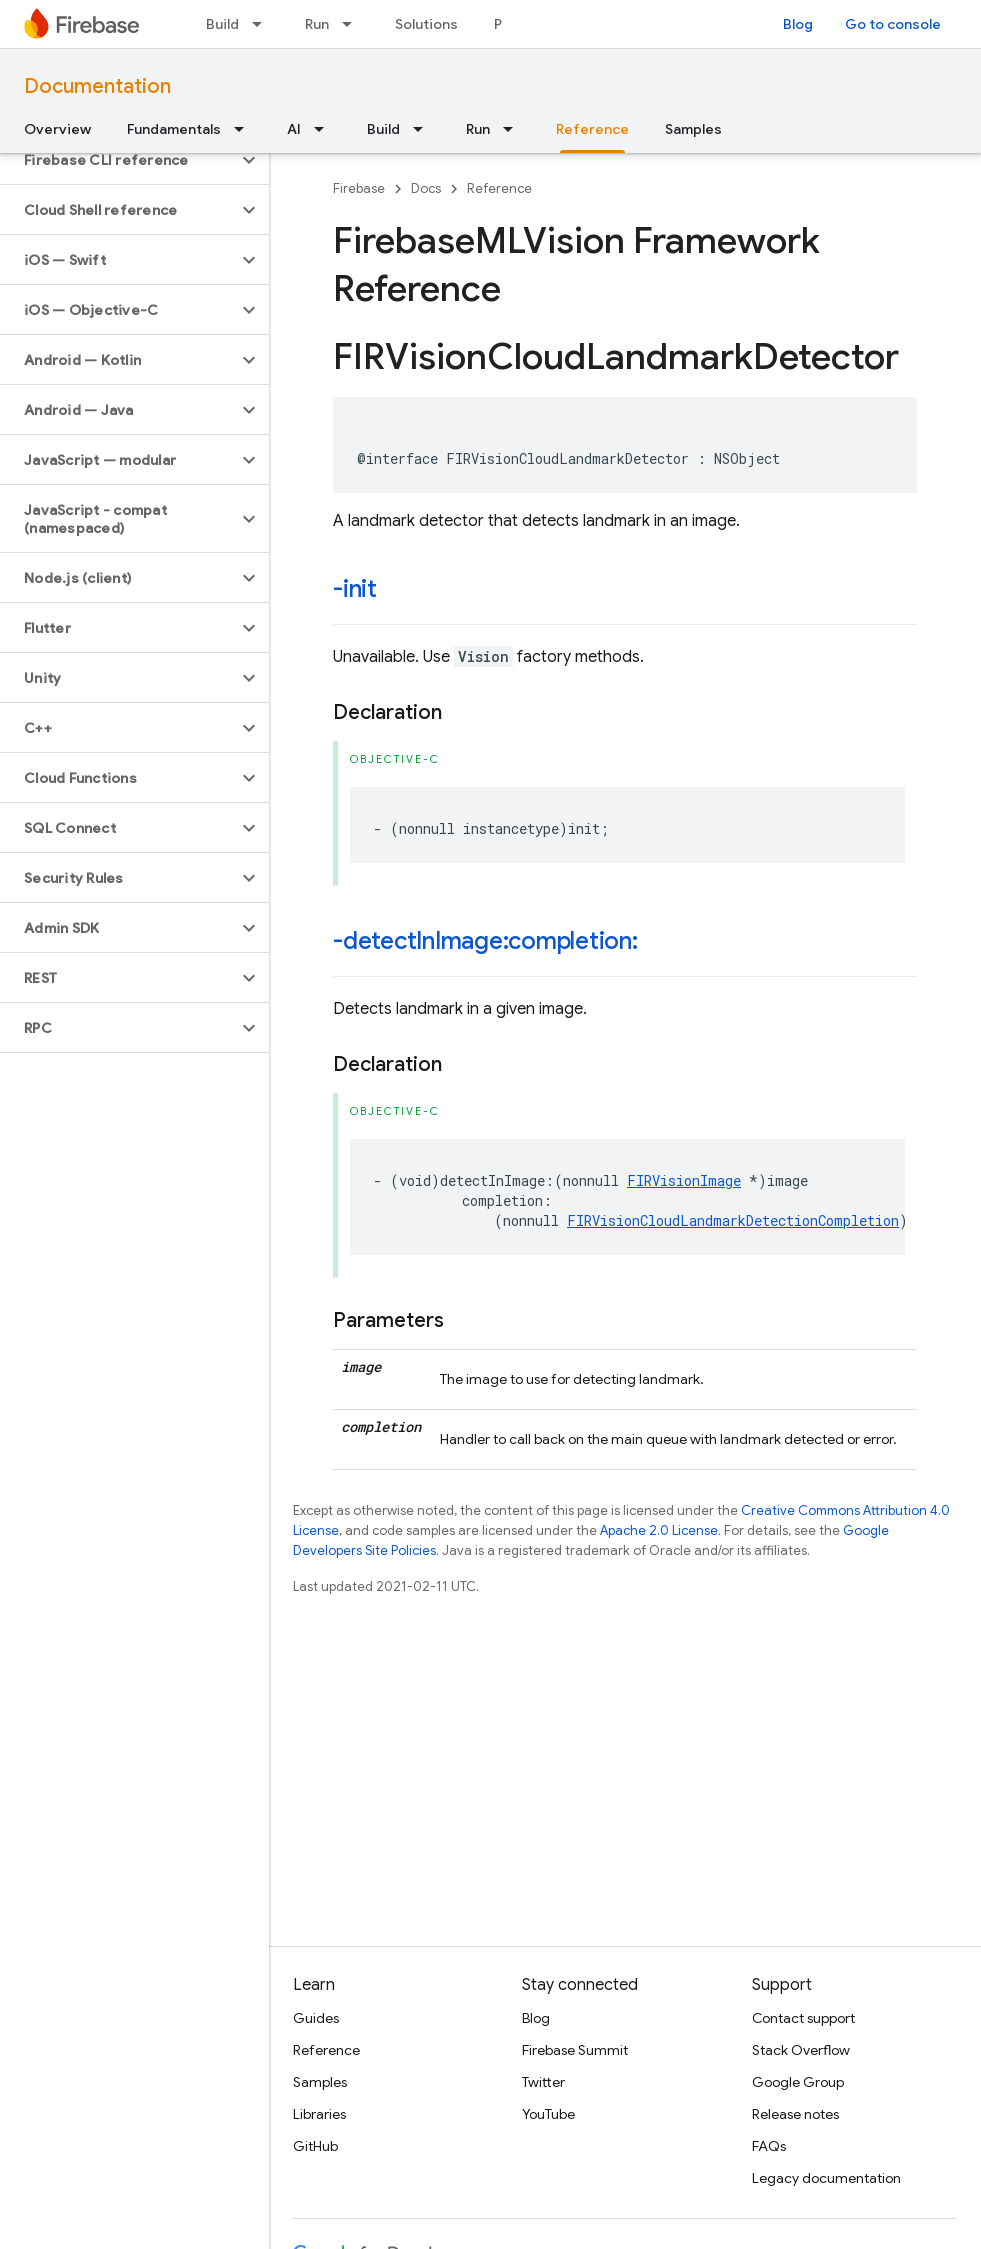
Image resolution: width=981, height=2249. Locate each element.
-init (355, 589)
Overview (57, 129)
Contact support (803, 2018)
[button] (118, 160)
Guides (316, 2018)
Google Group (798, 2082)
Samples (693, 129)
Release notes (795, 2114)
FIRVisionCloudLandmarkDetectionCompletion (733, 1220)
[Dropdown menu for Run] (353, 24)
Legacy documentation (826, 2178)
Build (222, 24)
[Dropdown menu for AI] (325, 129)
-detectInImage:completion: (485, 941)
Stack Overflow (801, 2050)
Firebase (359, 188)
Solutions (426, 24)
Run (317, 24)
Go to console (893, 24)
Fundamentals (174, 129)
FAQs (769, 2146)
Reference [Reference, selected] (592, 129)
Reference (499, 188)
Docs (426, 188)
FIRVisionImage (684, 1180)
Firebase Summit (575, 2050)
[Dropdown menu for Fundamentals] (245, 129)
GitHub (315, 2146)
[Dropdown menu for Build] (263, 24)
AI (294, 129)
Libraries (319, 2114)
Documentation (97, 86)
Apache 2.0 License (659, 1530)
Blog (798, 24)
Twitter (543, 2082)
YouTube (548, 2114)
